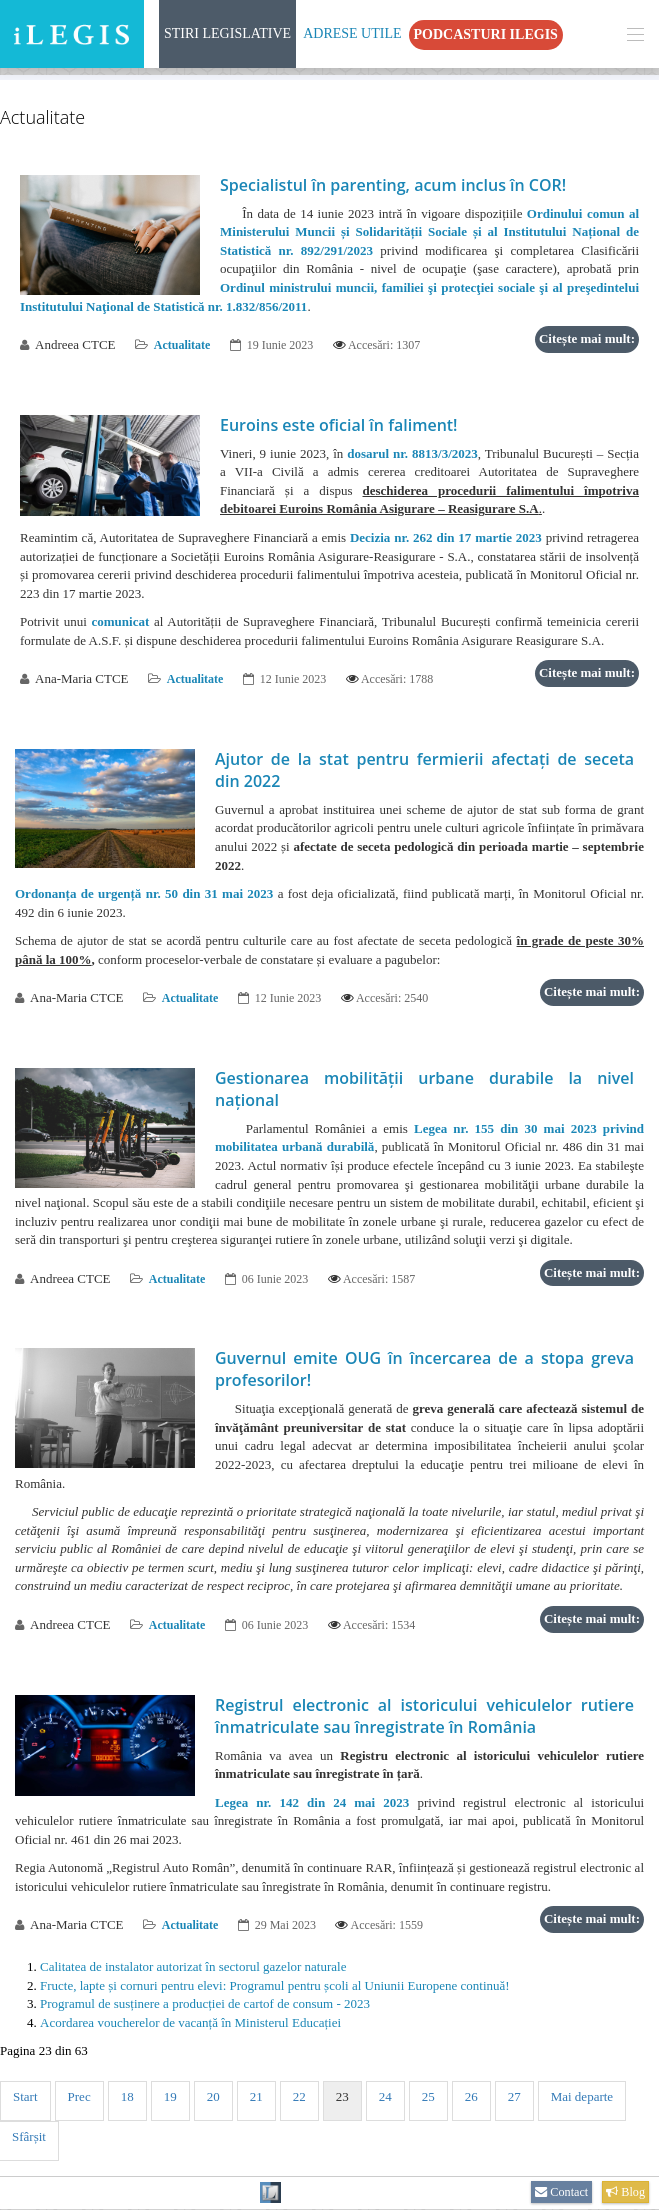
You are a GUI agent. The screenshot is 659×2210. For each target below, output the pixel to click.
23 (342, 2096)
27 (514, 2096)
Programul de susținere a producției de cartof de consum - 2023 (205, 2003)
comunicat (120, 621)
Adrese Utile (352, 33)
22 (299, 2096)
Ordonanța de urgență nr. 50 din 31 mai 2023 (144, 893)
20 (213, 2096)
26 (471, 2096)
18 (127, 2096)
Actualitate (182, 345)
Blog (625, 2192)
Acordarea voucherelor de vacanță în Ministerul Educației (190, 2022)
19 (170, 2096)
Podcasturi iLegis (486, 34)
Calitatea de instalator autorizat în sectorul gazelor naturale (193, 1966)
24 (385, 2096)
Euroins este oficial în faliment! (339, 425)
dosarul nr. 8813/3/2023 (412, 453)
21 (256, 2096)
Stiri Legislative (227, 33)
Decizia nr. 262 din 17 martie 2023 (446, 537)
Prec (79, 2096)
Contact (561, 2192)
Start (25, 2096)
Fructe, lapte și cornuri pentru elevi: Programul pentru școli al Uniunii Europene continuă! (275, 1985)
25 (428, 2096)
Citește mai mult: (587, 338)
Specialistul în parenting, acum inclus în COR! (393, 185)
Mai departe (582, 2096)
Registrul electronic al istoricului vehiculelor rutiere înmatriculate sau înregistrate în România (424, 1716)
